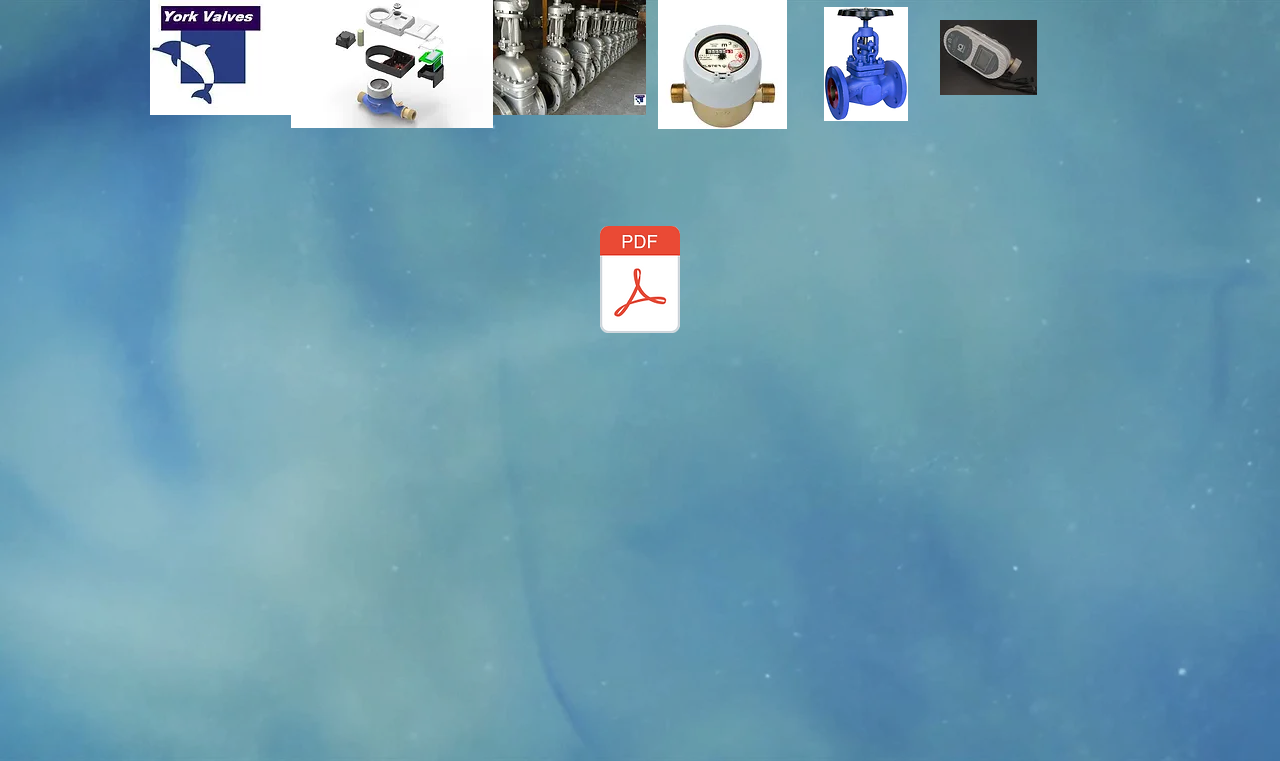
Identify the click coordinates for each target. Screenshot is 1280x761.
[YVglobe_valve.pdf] (640, 282)
